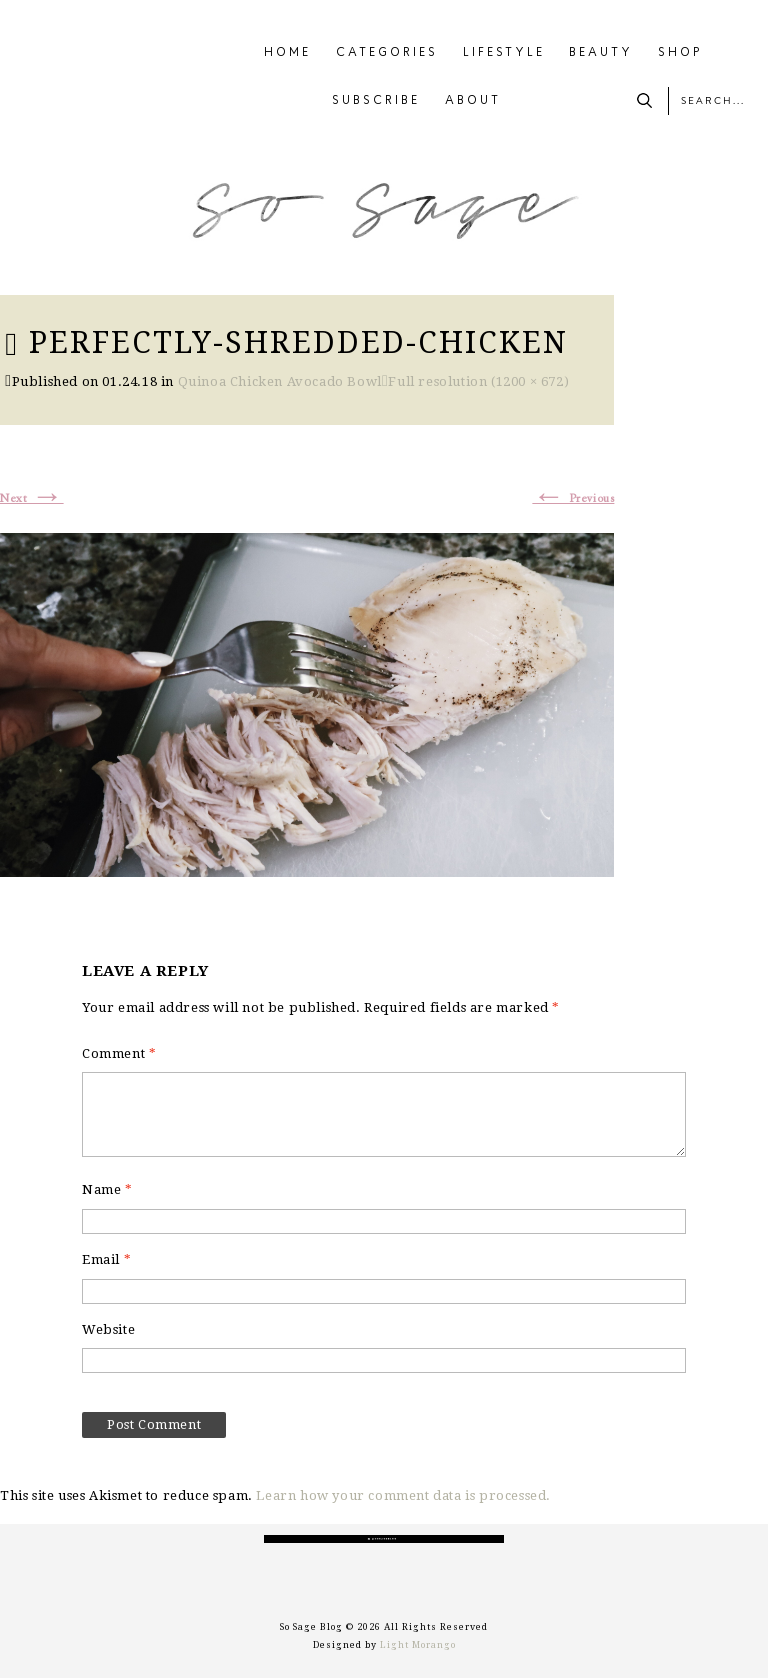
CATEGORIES (387, 53)
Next (32, 499)
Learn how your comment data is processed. (403, 1495)
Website (108, 1329)
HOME (287, 53)
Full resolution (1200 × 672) (478, 381)
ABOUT (473, 101)
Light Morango (418, 1645)
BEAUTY (601, 53)
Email (106, 1259)
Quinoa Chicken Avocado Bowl (280, 381)
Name (107, 1189)
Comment (119, 1053)
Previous (573, 499)
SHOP (680, 53)
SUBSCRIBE (376, 101)
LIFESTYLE (504, 53)
